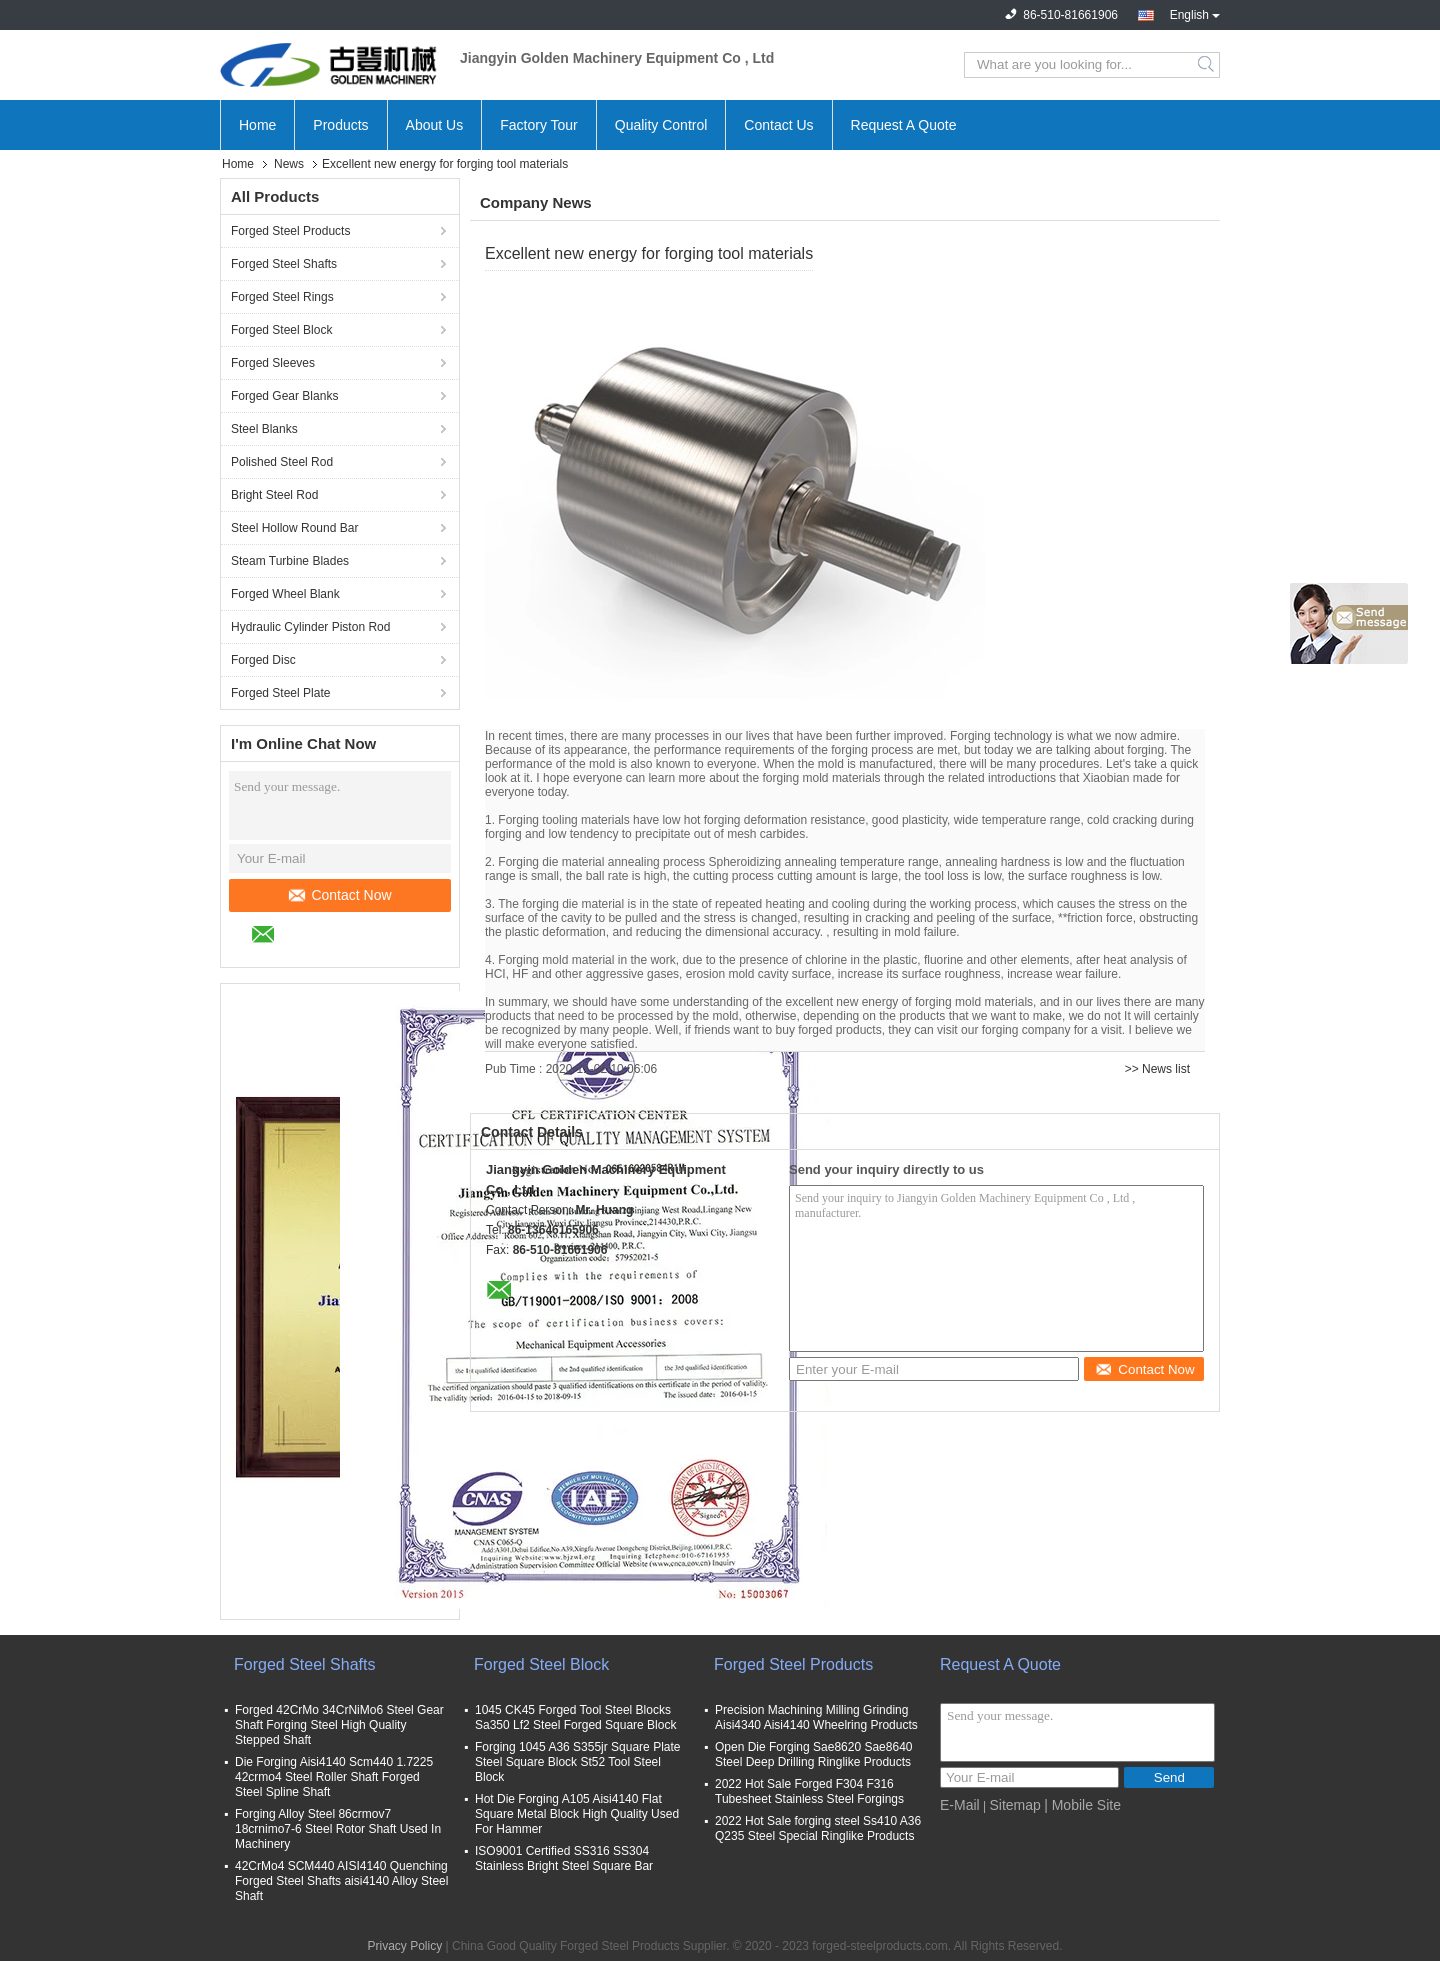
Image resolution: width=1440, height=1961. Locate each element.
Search (1207, 65)
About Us (435, 125)
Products (340, 125)
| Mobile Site (1082, 1805)
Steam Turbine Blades (290, 561)
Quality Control (661, 125)
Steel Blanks (264, 429)
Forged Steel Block (281, 330)
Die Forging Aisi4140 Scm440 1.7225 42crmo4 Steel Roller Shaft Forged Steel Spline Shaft (334, 1777)
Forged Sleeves (273, 363)
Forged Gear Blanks (284, 396)
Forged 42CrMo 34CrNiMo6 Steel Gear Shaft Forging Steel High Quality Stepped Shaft (339, 1725)
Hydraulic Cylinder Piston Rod (310, 627)
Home (257, 125)
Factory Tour (539, 125)
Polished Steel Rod (282, 462)
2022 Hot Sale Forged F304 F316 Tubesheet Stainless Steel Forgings (809, 1791)
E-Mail (960, 1805)
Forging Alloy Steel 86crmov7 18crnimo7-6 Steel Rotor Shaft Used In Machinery (338, 1829)
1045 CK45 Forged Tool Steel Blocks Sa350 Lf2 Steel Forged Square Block (575, 1717)
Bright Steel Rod (274, 495)
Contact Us (778, 125)
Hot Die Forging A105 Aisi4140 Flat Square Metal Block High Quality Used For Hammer (577, 1814)
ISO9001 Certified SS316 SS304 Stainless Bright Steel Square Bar (564, 1858)
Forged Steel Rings (282, 297)
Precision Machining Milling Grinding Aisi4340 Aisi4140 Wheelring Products (816, 1717)
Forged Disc (263, 660)
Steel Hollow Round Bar (294, 528)
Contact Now (340, 895)
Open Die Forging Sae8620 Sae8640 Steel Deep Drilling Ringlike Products (813, 1754)
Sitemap (1014, 1805)
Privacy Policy (405, 1946)
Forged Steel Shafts (284, 264)
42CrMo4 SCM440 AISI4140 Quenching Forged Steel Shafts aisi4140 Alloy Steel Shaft (341, 1881)
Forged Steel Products (290, 231)
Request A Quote (904, 125)
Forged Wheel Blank (285, 594)
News (289, 164)
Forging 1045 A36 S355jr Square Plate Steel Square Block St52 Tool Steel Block (577, 1762)
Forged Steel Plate (280, 693)
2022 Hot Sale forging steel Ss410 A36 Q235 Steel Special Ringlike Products (818, 1828)
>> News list (1157, 1069)
